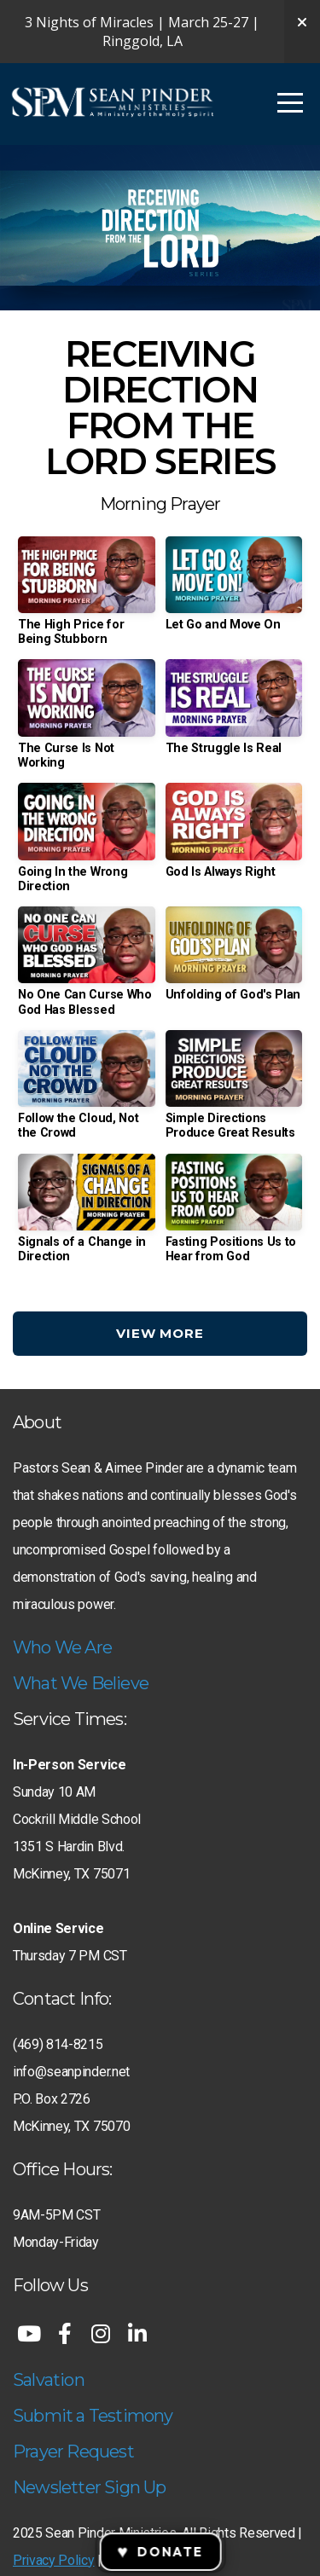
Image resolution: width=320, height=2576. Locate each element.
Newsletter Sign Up (89, 2487)
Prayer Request (73, 2451)
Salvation (48, 2380)
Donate (159, 2552)
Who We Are (62, 1647)
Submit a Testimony (93, 2415)
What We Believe (80, 1683)
